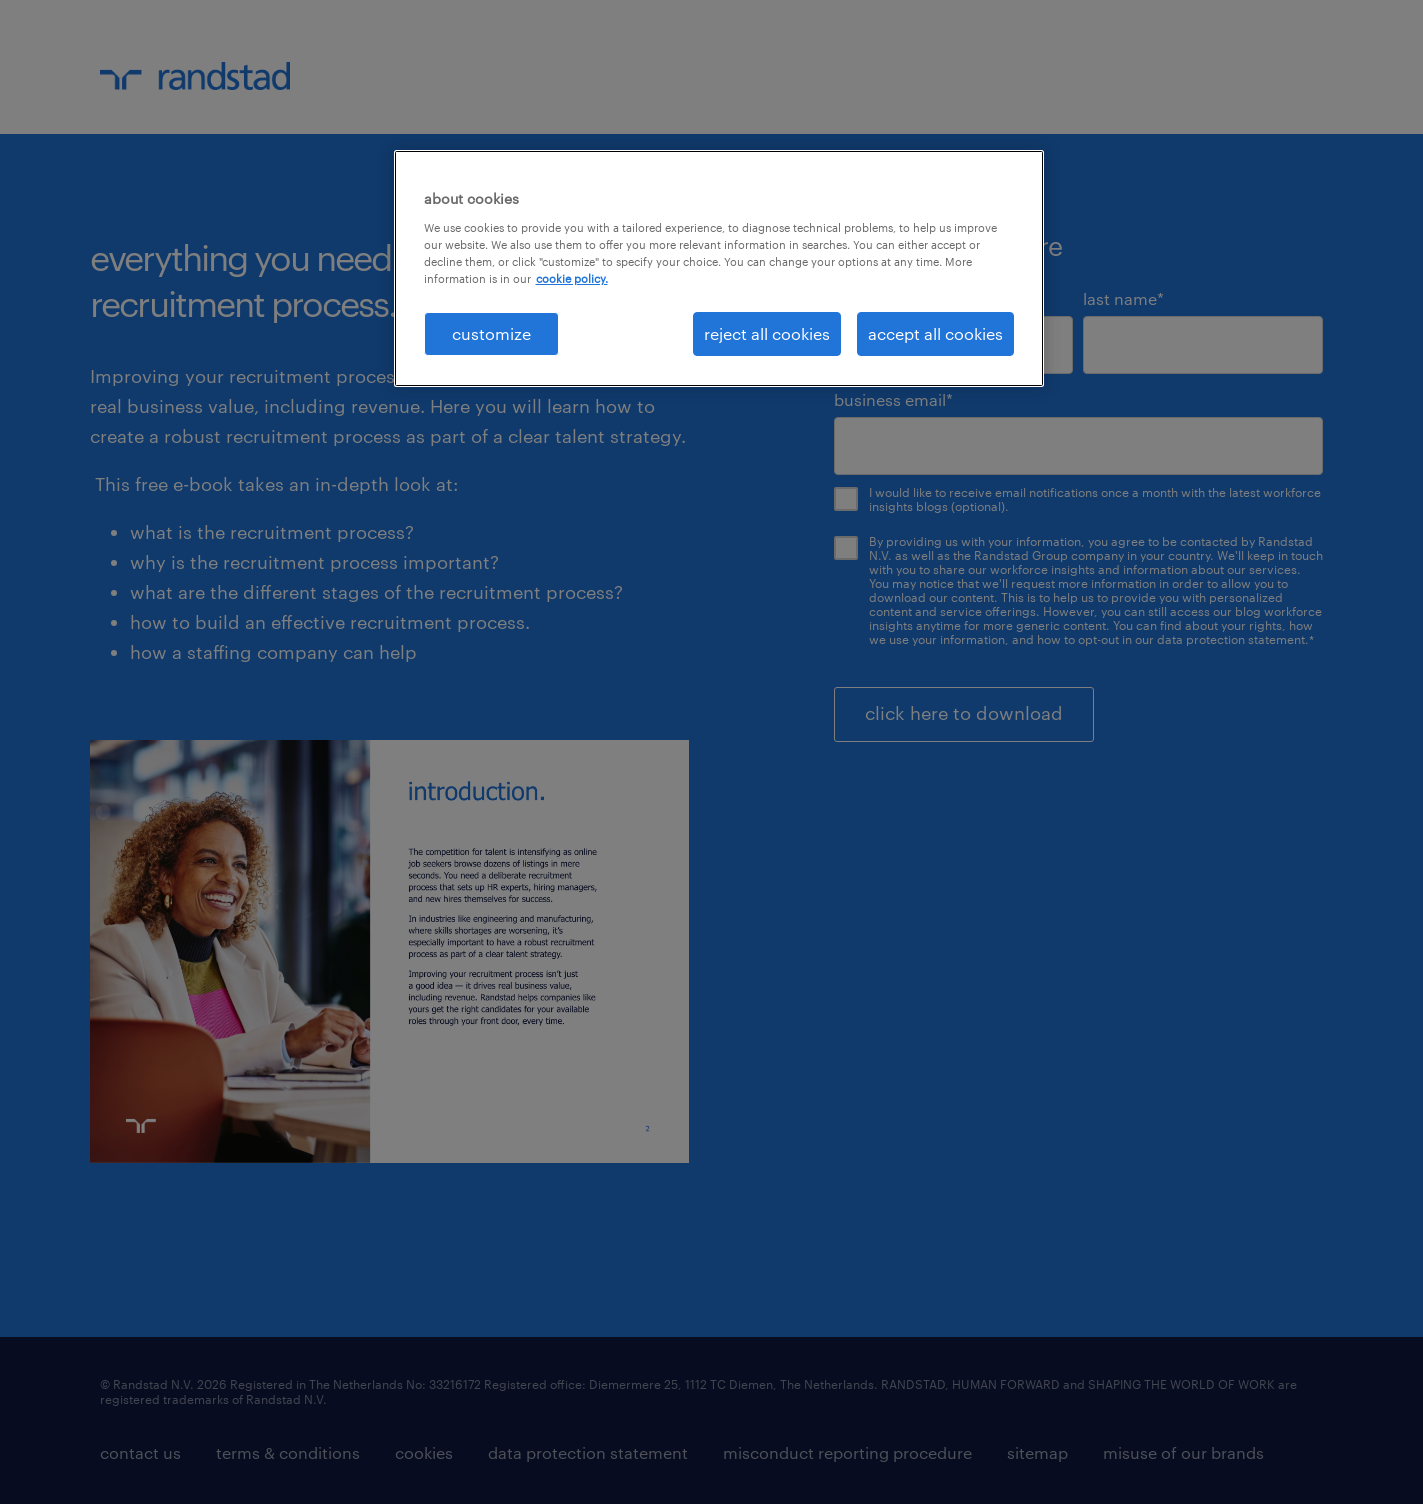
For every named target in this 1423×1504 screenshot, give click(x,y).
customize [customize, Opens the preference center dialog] (491, 333)
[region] (719, 268)
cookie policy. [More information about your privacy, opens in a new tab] (572, 278)
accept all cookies (935, 333)
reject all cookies (767, 333)
